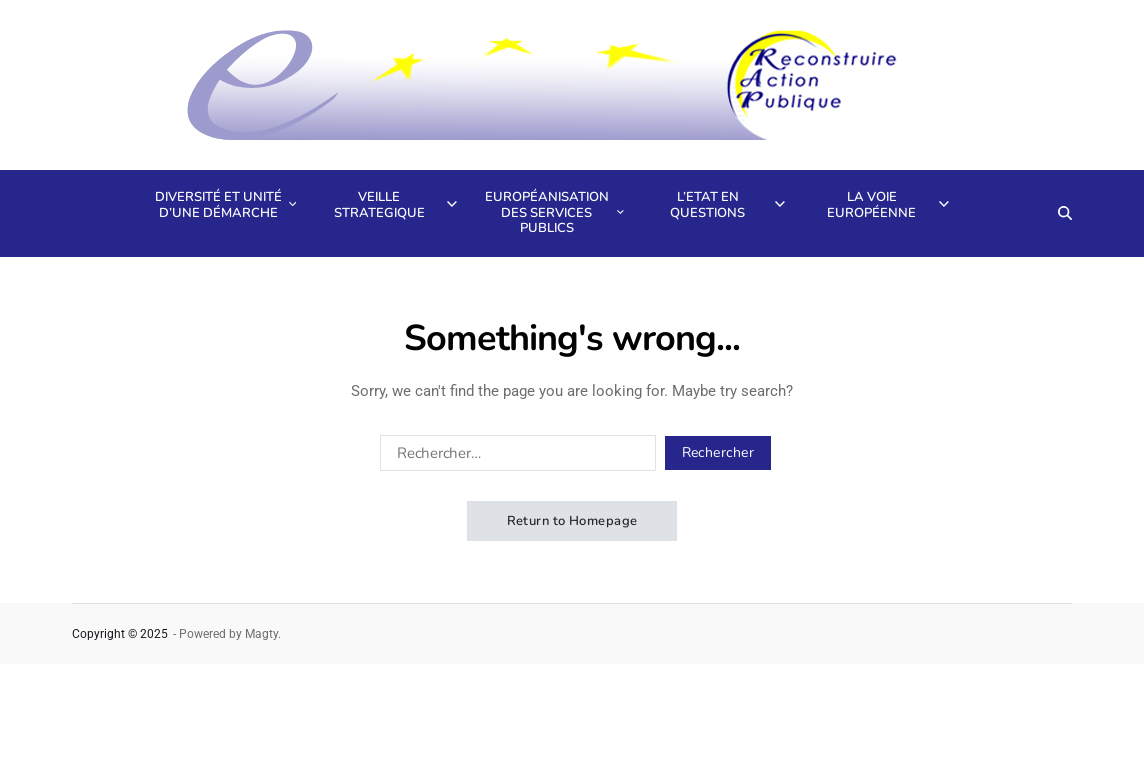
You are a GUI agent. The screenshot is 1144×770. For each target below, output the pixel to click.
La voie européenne (887, 205)
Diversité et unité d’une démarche (223, 205)
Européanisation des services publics (552, 212)
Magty (261, 634)
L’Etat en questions (727, 205)
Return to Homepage (572, 521)
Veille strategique (395, 205)
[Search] (1065, 213)
